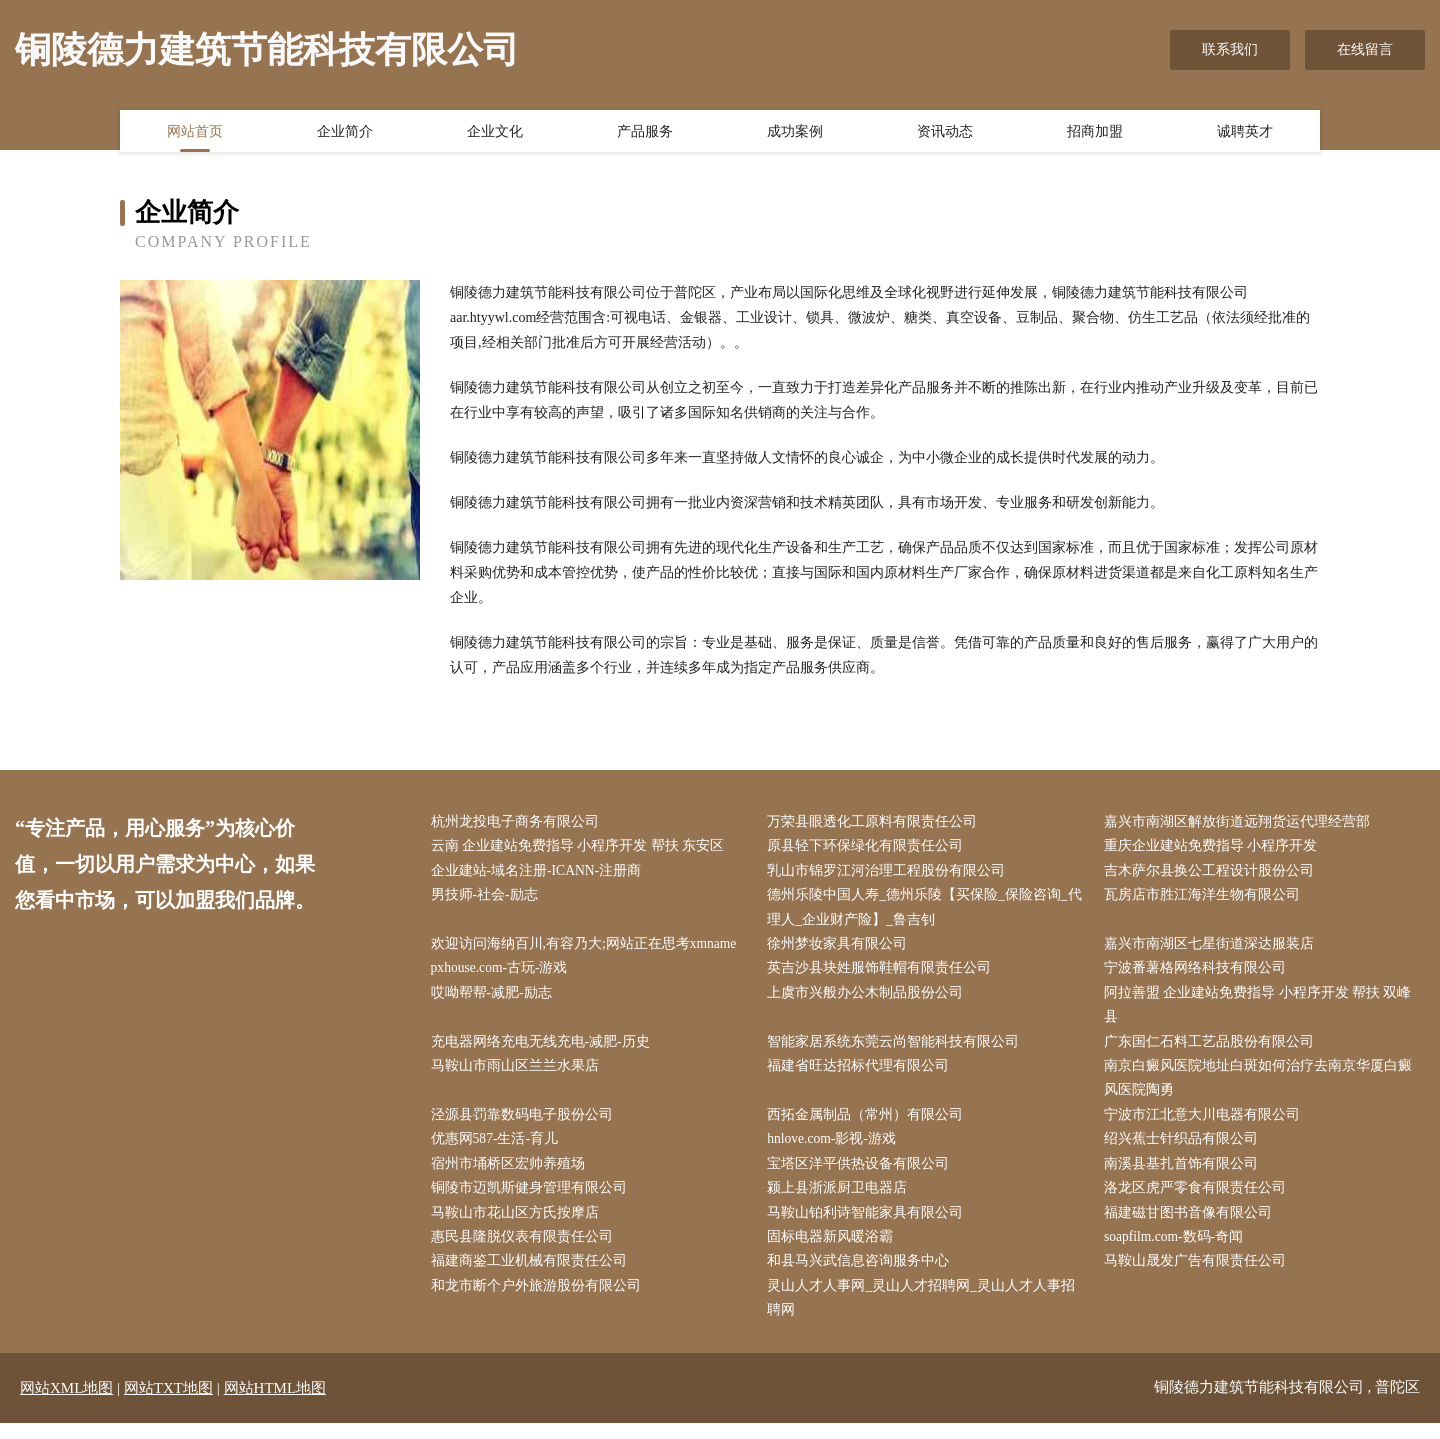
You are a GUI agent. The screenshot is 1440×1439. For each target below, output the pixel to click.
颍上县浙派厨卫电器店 (842, 1200)
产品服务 (645, 133)
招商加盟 (1095, 133)
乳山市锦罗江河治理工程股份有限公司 (891, 872)
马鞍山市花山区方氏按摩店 (519, 1225)
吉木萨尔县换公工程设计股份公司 (1213, 872)
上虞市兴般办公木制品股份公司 (870, 998)
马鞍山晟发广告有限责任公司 (1199, 1275)
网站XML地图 (66, 1404)
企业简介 (345, 133)
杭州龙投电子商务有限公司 (519, 822)
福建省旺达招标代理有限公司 (863, 1074)
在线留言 (1365, 49)
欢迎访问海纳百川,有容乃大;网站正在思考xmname (589, 948)
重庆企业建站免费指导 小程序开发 (1215, 847)
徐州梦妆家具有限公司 (842, 948)
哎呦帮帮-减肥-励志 (495, 998)
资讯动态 (945, 133)
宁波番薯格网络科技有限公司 (1199, 973)
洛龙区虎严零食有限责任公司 (1199, 1200)
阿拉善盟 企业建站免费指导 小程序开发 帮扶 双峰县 (1262, 1011)
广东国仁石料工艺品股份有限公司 (1213, 1049)
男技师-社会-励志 (488, 898)
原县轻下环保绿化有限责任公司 (870, 847)
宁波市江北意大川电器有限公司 (1206, 1124)
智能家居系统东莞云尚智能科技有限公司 (898, 1049)
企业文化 (495, 133)
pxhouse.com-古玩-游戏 (505, 973)
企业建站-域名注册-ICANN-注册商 (541, 872)
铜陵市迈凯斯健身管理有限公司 (533, 1200)
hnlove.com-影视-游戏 (837, 1149)
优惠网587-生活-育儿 (499, 1149)
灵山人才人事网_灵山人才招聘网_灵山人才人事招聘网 (926, 1314)
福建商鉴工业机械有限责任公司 (533, 1275)
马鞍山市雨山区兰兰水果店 (519, 1074)
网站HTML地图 (275, 1404)
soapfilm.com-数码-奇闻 (1179, 1250)
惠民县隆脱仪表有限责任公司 (526, 1250)
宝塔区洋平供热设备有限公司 (863, 1175)
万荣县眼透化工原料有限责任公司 (877, 822)
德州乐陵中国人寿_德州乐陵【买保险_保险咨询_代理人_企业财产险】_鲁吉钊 (929, 911)
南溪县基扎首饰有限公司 (1185, 1175)
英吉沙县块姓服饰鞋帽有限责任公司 (884, 973)
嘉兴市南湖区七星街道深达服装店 (1213, 948)
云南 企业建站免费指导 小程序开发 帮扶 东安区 (582, 847)
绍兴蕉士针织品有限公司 (1185, 1149)
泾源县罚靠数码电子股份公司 (526, 1124)
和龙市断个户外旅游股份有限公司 (540, 1301)
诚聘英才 (1245, 133)
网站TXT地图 (168, 1404)
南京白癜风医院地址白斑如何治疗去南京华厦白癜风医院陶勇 (1262, 1087)
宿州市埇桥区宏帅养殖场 (512, 1175)
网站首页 (195, 133)
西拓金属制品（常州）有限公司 (870, 1124)
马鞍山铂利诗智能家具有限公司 (870, 1225)
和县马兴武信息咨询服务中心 (863, 1275)
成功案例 (795, 133)
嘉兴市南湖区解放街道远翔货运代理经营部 (1241, 822)
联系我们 (1230, 49)
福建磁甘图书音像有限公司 (1192, 1225)
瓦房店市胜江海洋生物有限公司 (1206, 898)
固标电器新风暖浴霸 (835, 1250)
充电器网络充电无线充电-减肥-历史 (544, 1049)
